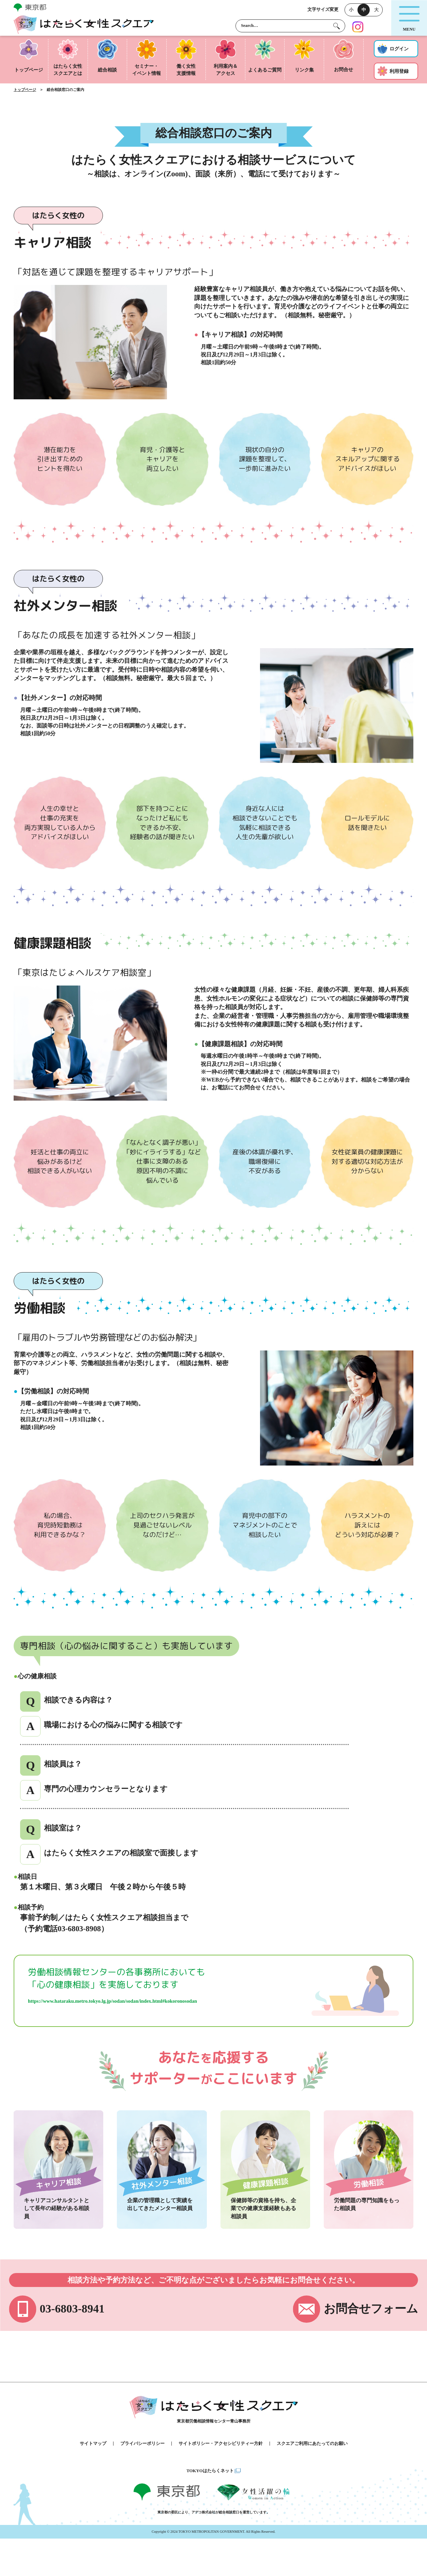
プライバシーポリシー (142, 2443)
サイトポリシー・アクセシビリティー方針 (221, 2443)
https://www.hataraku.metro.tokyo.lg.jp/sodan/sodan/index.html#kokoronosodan (112, 2001)
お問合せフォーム (371, 2308)
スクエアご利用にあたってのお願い (312, 2443)
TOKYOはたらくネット (209, 2470)
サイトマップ (93, 2443)
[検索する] (336, 26)
